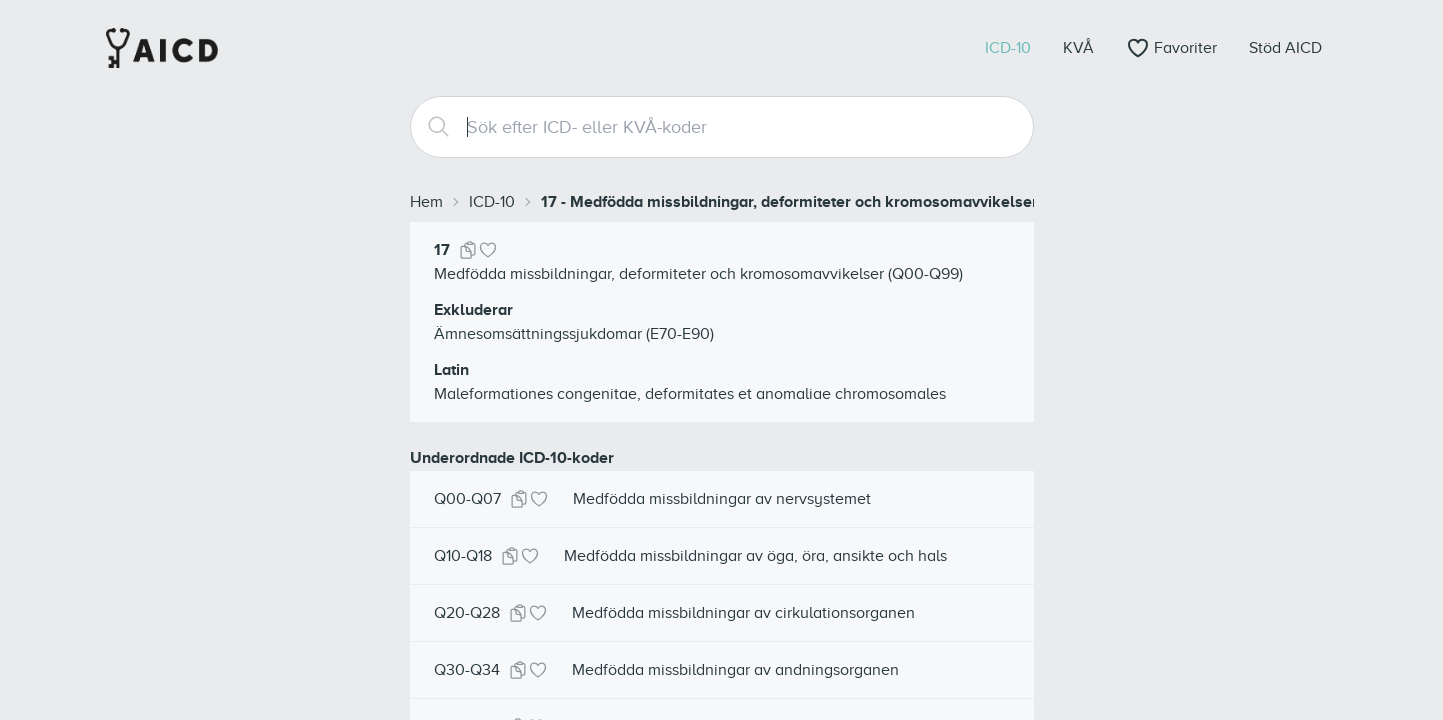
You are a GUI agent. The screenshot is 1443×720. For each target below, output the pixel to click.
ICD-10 (492, 202)
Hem (426, 202)
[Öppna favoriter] (1171, 48)
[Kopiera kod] (468, 250)
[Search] (431, 127)
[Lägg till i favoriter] (488, 250)
